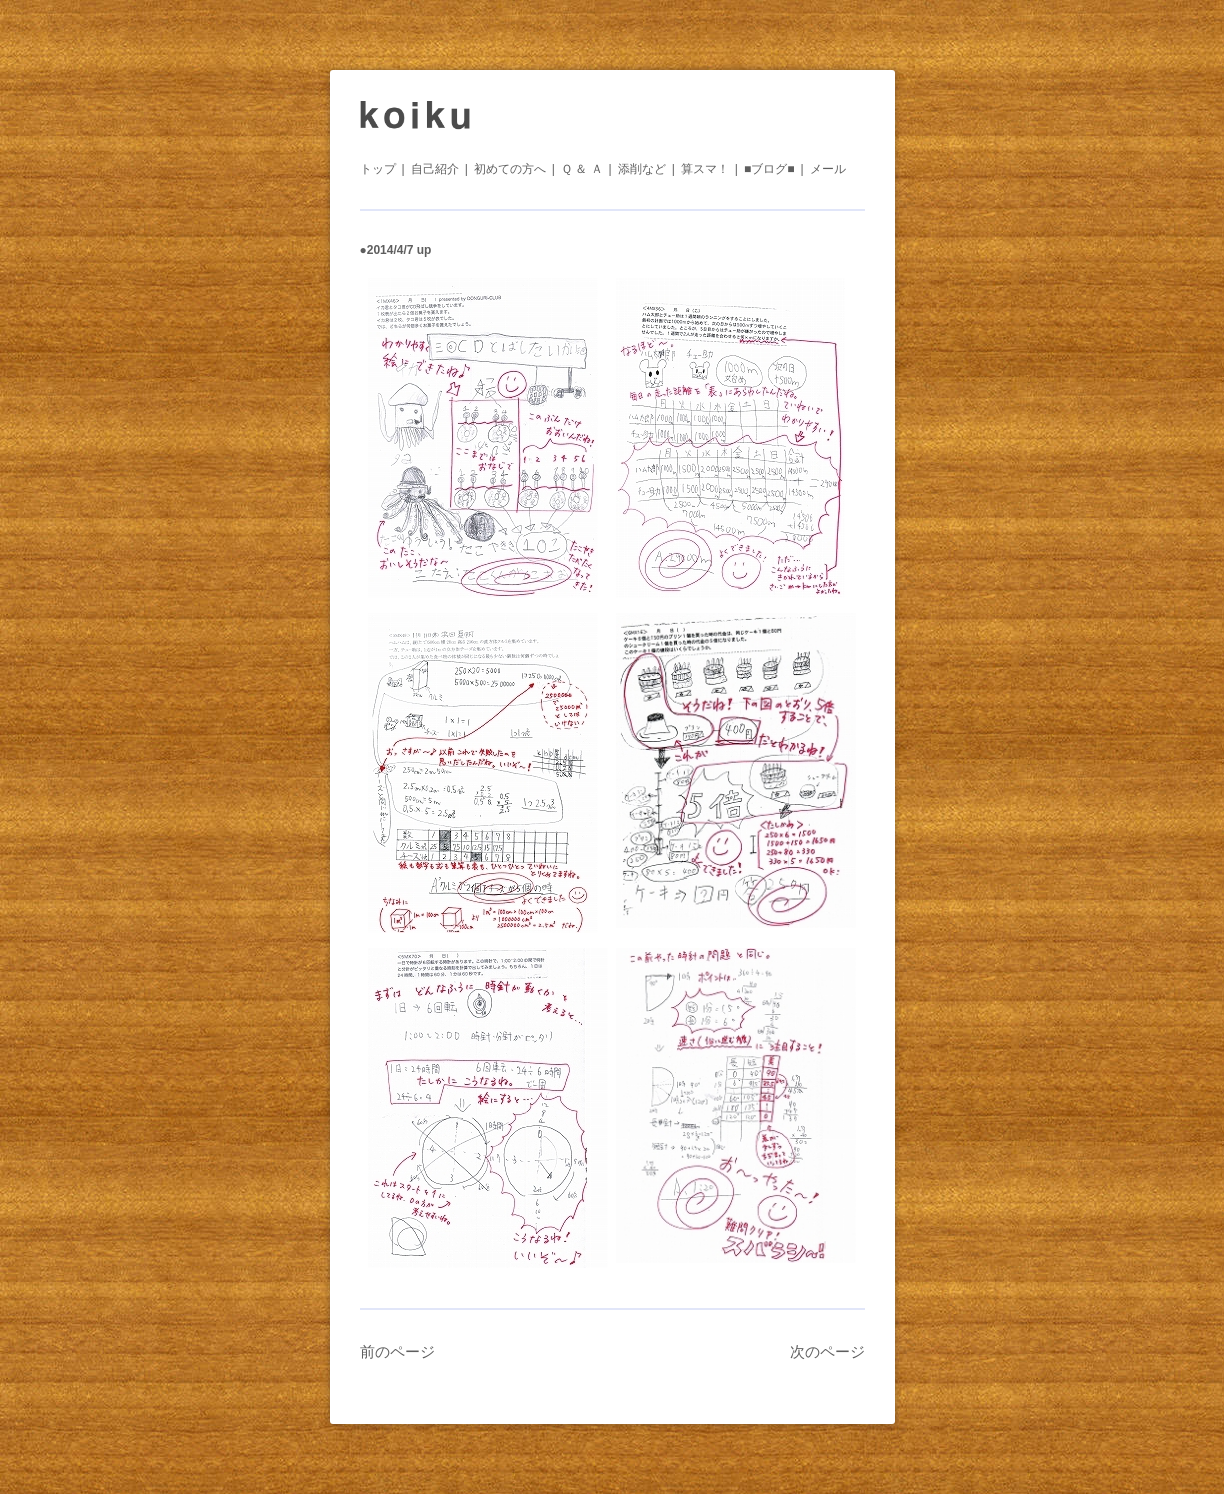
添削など (642, 169)
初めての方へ (510, 169)
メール (828, 169)
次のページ (827, 1351)
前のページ (397, 1351)
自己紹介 (435, 169)
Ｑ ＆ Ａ (582, 169)
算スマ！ (705, 169)
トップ (378, 169)
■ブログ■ (769, 169)
